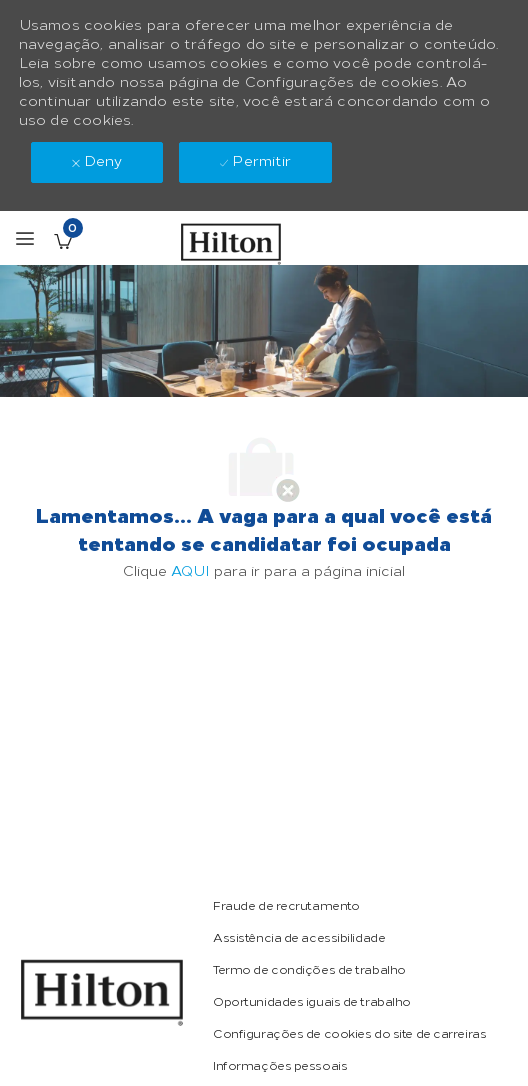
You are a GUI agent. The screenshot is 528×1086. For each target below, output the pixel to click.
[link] (286, 906)
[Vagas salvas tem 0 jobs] (63, 241)
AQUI (190, 571)
